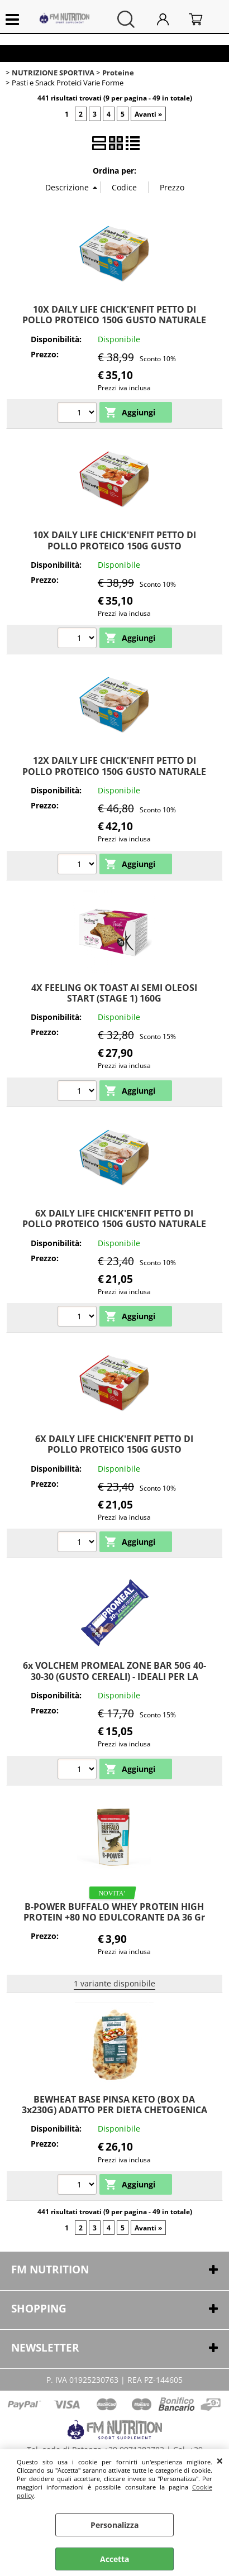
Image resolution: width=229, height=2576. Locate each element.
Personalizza (114, 2525)
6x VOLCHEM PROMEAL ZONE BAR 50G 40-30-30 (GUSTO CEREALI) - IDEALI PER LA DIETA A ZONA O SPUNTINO (114, 1676)
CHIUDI (219, 2460)
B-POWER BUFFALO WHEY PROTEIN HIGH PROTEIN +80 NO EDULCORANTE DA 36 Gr (114, 1911)
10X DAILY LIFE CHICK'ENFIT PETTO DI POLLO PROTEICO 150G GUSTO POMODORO (114, 546)
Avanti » (148, 113)
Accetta (114, 2559)
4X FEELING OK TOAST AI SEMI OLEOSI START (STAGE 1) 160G (114, 992)
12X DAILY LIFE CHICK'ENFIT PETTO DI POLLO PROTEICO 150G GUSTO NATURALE (114, 765)
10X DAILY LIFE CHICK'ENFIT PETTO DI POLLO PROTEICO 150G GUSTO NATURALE (114, 314)
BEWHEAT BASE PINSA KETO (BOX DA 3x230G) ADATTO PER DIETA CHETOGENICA (114, 2104)
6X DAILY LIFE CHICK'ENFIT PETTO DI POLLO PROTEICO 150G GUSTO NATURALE (114, 1218)
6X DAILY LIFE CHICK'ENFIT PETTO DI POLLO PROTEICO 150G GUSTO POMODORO (114, 1450)
